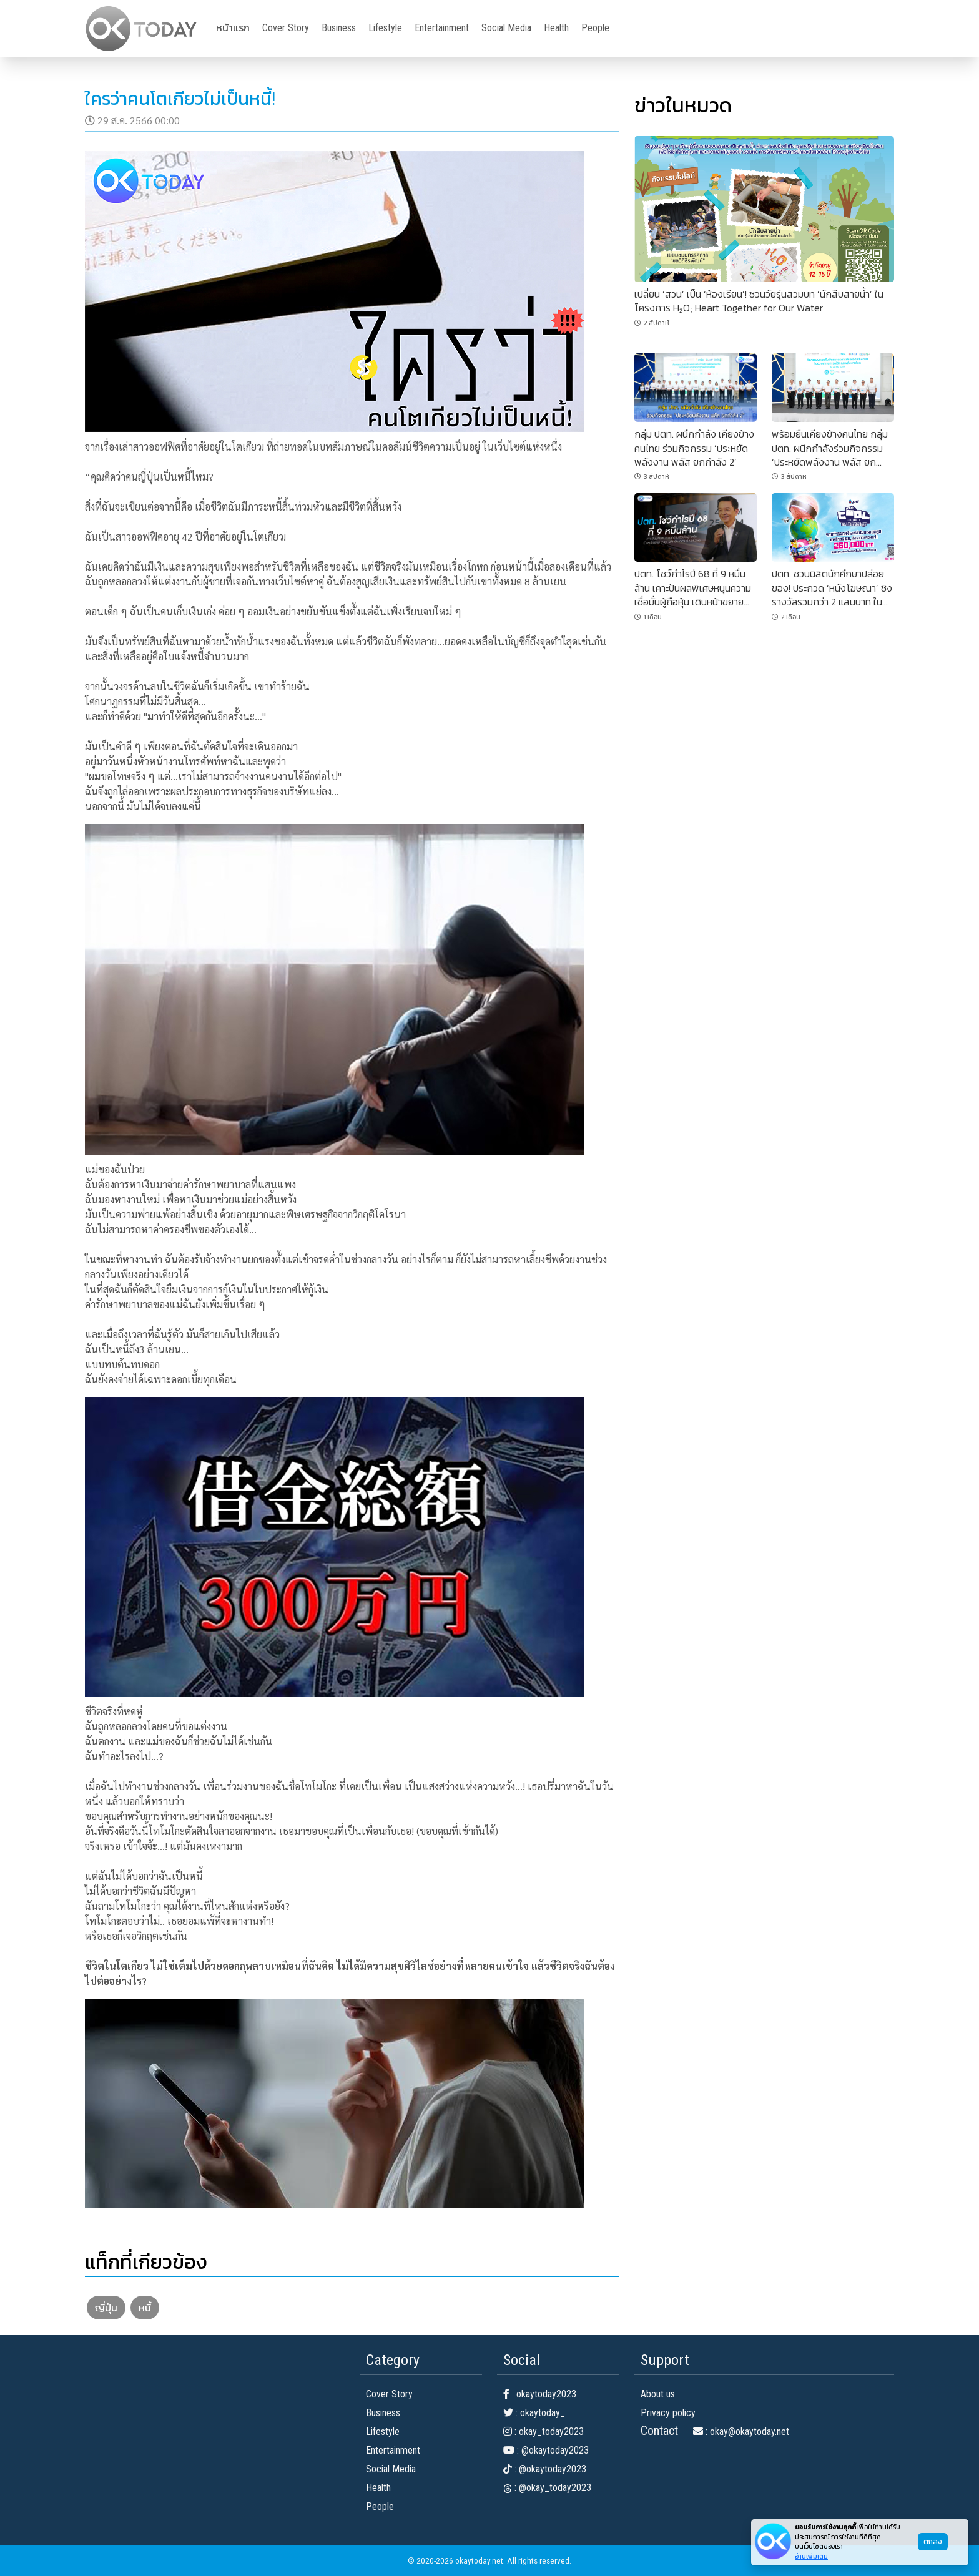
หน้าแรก (233, 28)
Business (339, 28)
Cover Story (285, 28)
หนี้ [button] (145, 2307)
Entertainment (442, 28)
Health (556, 28)
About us (658, 2394)
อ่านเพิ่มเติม (811, 2556)
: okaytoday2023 (539, 2394)
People (595, 28)
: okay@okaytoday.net (741, 2431)
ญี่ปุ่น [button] (106, 2307)
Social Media (506, 28)
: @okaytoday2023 (546, 2450)
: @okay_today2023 (547, 2488)
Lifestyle (385, 28)
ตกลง (932, 2541)
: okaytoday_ (534, 2413)
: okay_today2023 (543, 2431)
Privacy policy (668, 2413)
